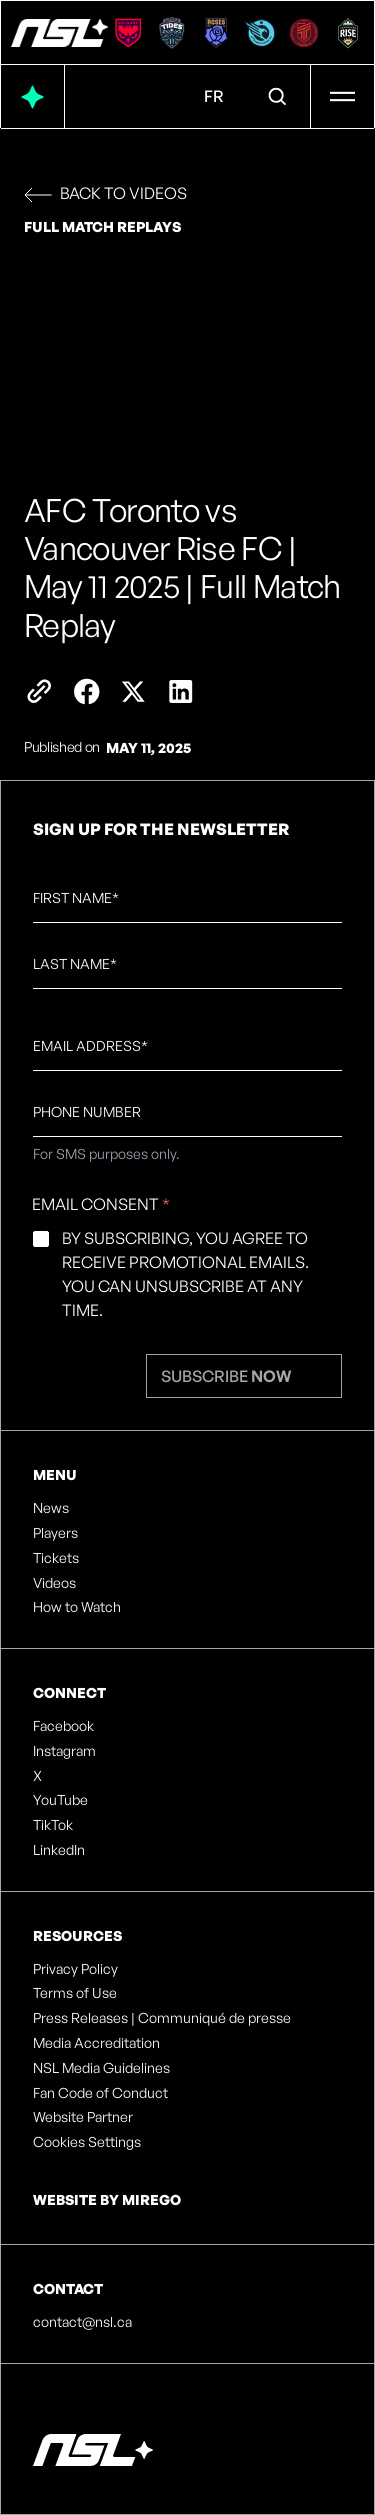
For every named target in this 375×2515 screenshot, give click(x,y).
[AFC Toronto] (304, 33)
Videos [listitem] (54, 1583)
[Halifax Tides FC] (172, 33)
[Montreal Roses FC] (216, 33)
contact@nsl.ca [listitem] (82, 2322)
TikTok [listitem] (53, 1825)
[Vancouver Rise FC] (348, 33)
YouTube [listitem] (60, 1800)
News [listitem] (51, 1508)
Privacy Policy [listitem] (75, 1969)
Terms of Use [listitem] (75, 1993)
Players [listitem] (55, 1533)
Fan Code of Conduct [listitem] (100, 2093)
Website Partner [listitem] (83, 2117)
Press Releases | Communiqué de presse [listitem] (162, 2018)
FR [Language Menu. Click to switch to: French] (214, 96)
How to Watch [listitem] (77, 1607)
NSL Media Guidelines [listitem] (101, 2068)
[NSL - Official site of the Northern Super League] (59, 33)
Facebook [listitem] (63, 1726)
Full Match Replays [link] (102, 227)
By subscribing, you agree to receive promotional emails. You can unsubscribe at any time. (185, 1274)
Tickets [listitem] (56, 1558)
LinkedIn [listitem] (59, 1850)
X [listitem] (37, 1776)
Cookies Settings (87, 2142)
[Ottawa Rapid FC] (260, 33)
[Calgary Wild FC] (128, 33)
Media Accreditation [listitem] (96, 2043)
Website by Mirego (107, 2199)
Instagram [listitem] (64, 1751)
